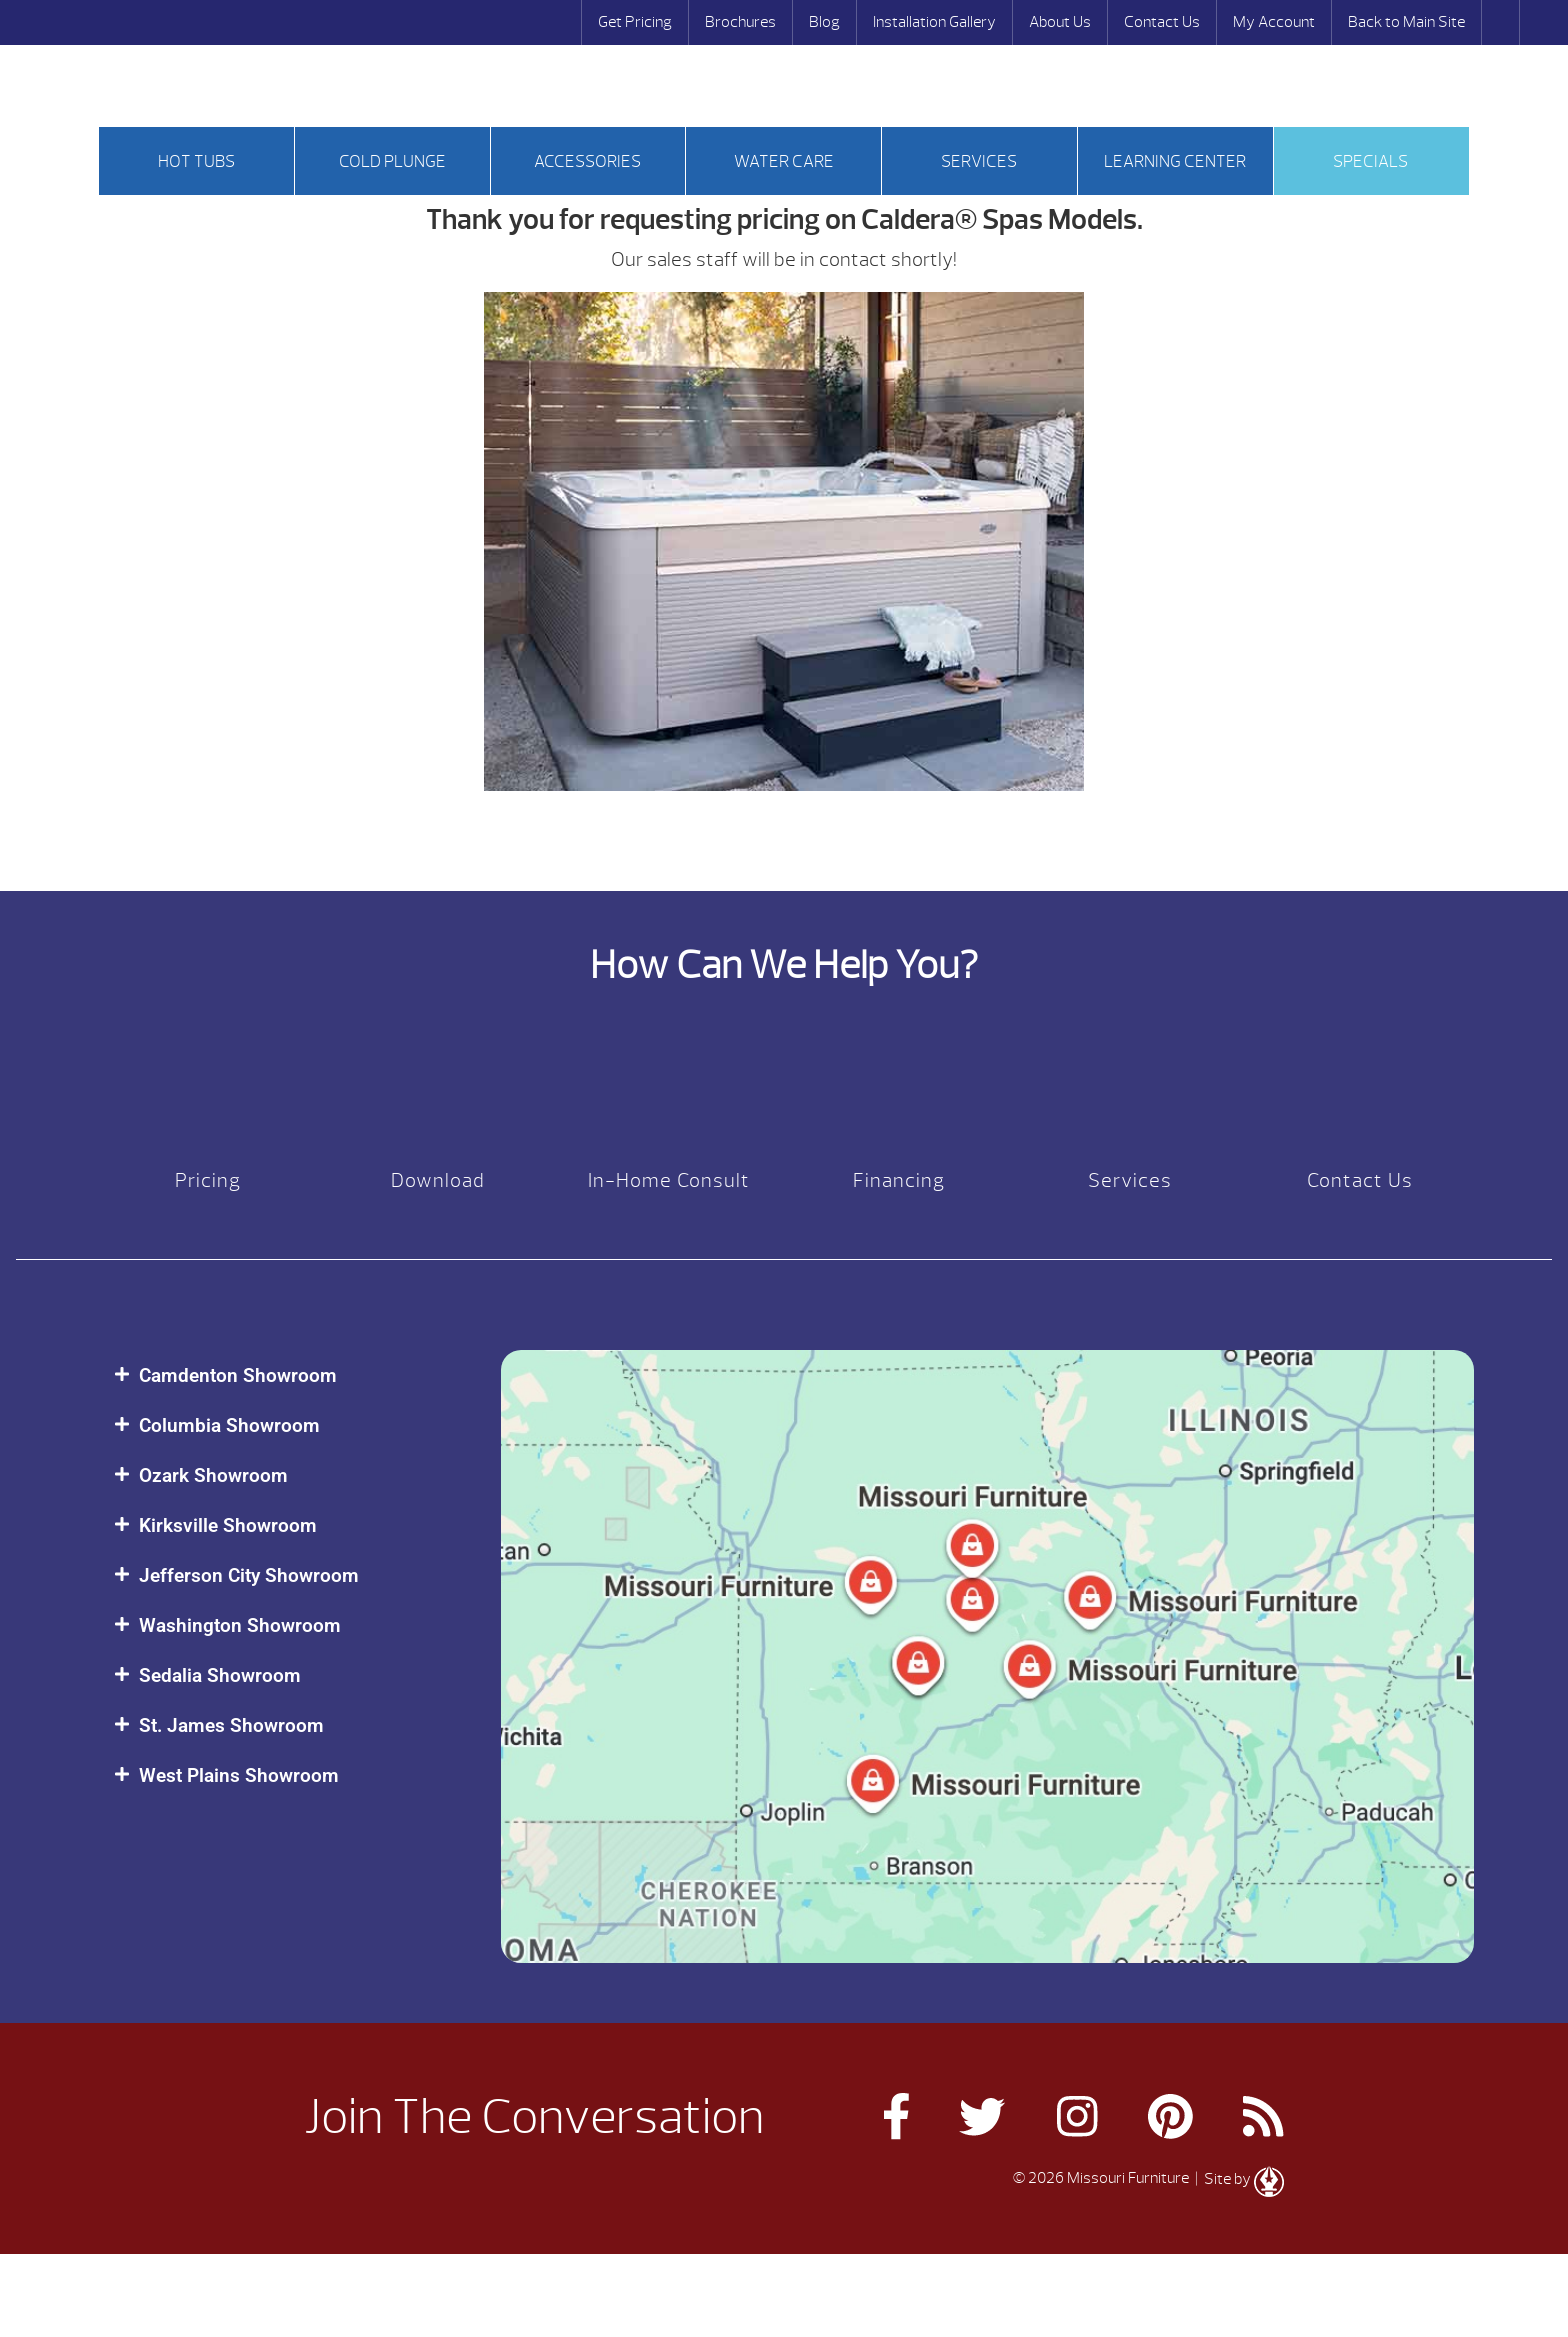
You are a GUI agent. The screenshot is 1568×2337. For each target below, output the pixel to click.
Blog (824, 22)
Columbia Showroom (229, 1425)
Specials (1370, 161)
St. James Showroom (231, 1725)
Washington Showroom (240, 1625)
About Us (1060, 22)
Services (979, 161)
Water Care (784, 161)
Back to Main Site (1406, 22)
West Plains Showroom (239, 1775)
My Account (1274, 22)
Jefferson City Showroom (249, 1575)
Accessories (587, 161)
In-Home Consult (669, 1180)
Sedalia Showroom (220, 1675)
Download (438, 1180)
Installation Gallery (934, 22)
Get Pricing (635, 22)
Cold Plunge (392, 161)
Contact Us (1162, 22)
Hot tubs (196, 161)
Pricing (208, 1180)
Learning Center (1175, 161)
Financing (899, 1180)
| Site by (1238, 2179)
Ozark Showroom (213, 1475)
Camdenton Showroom (238, 1375)
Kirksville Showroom (228, 1525)
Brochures (740, 22)
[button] (287, 1375)
